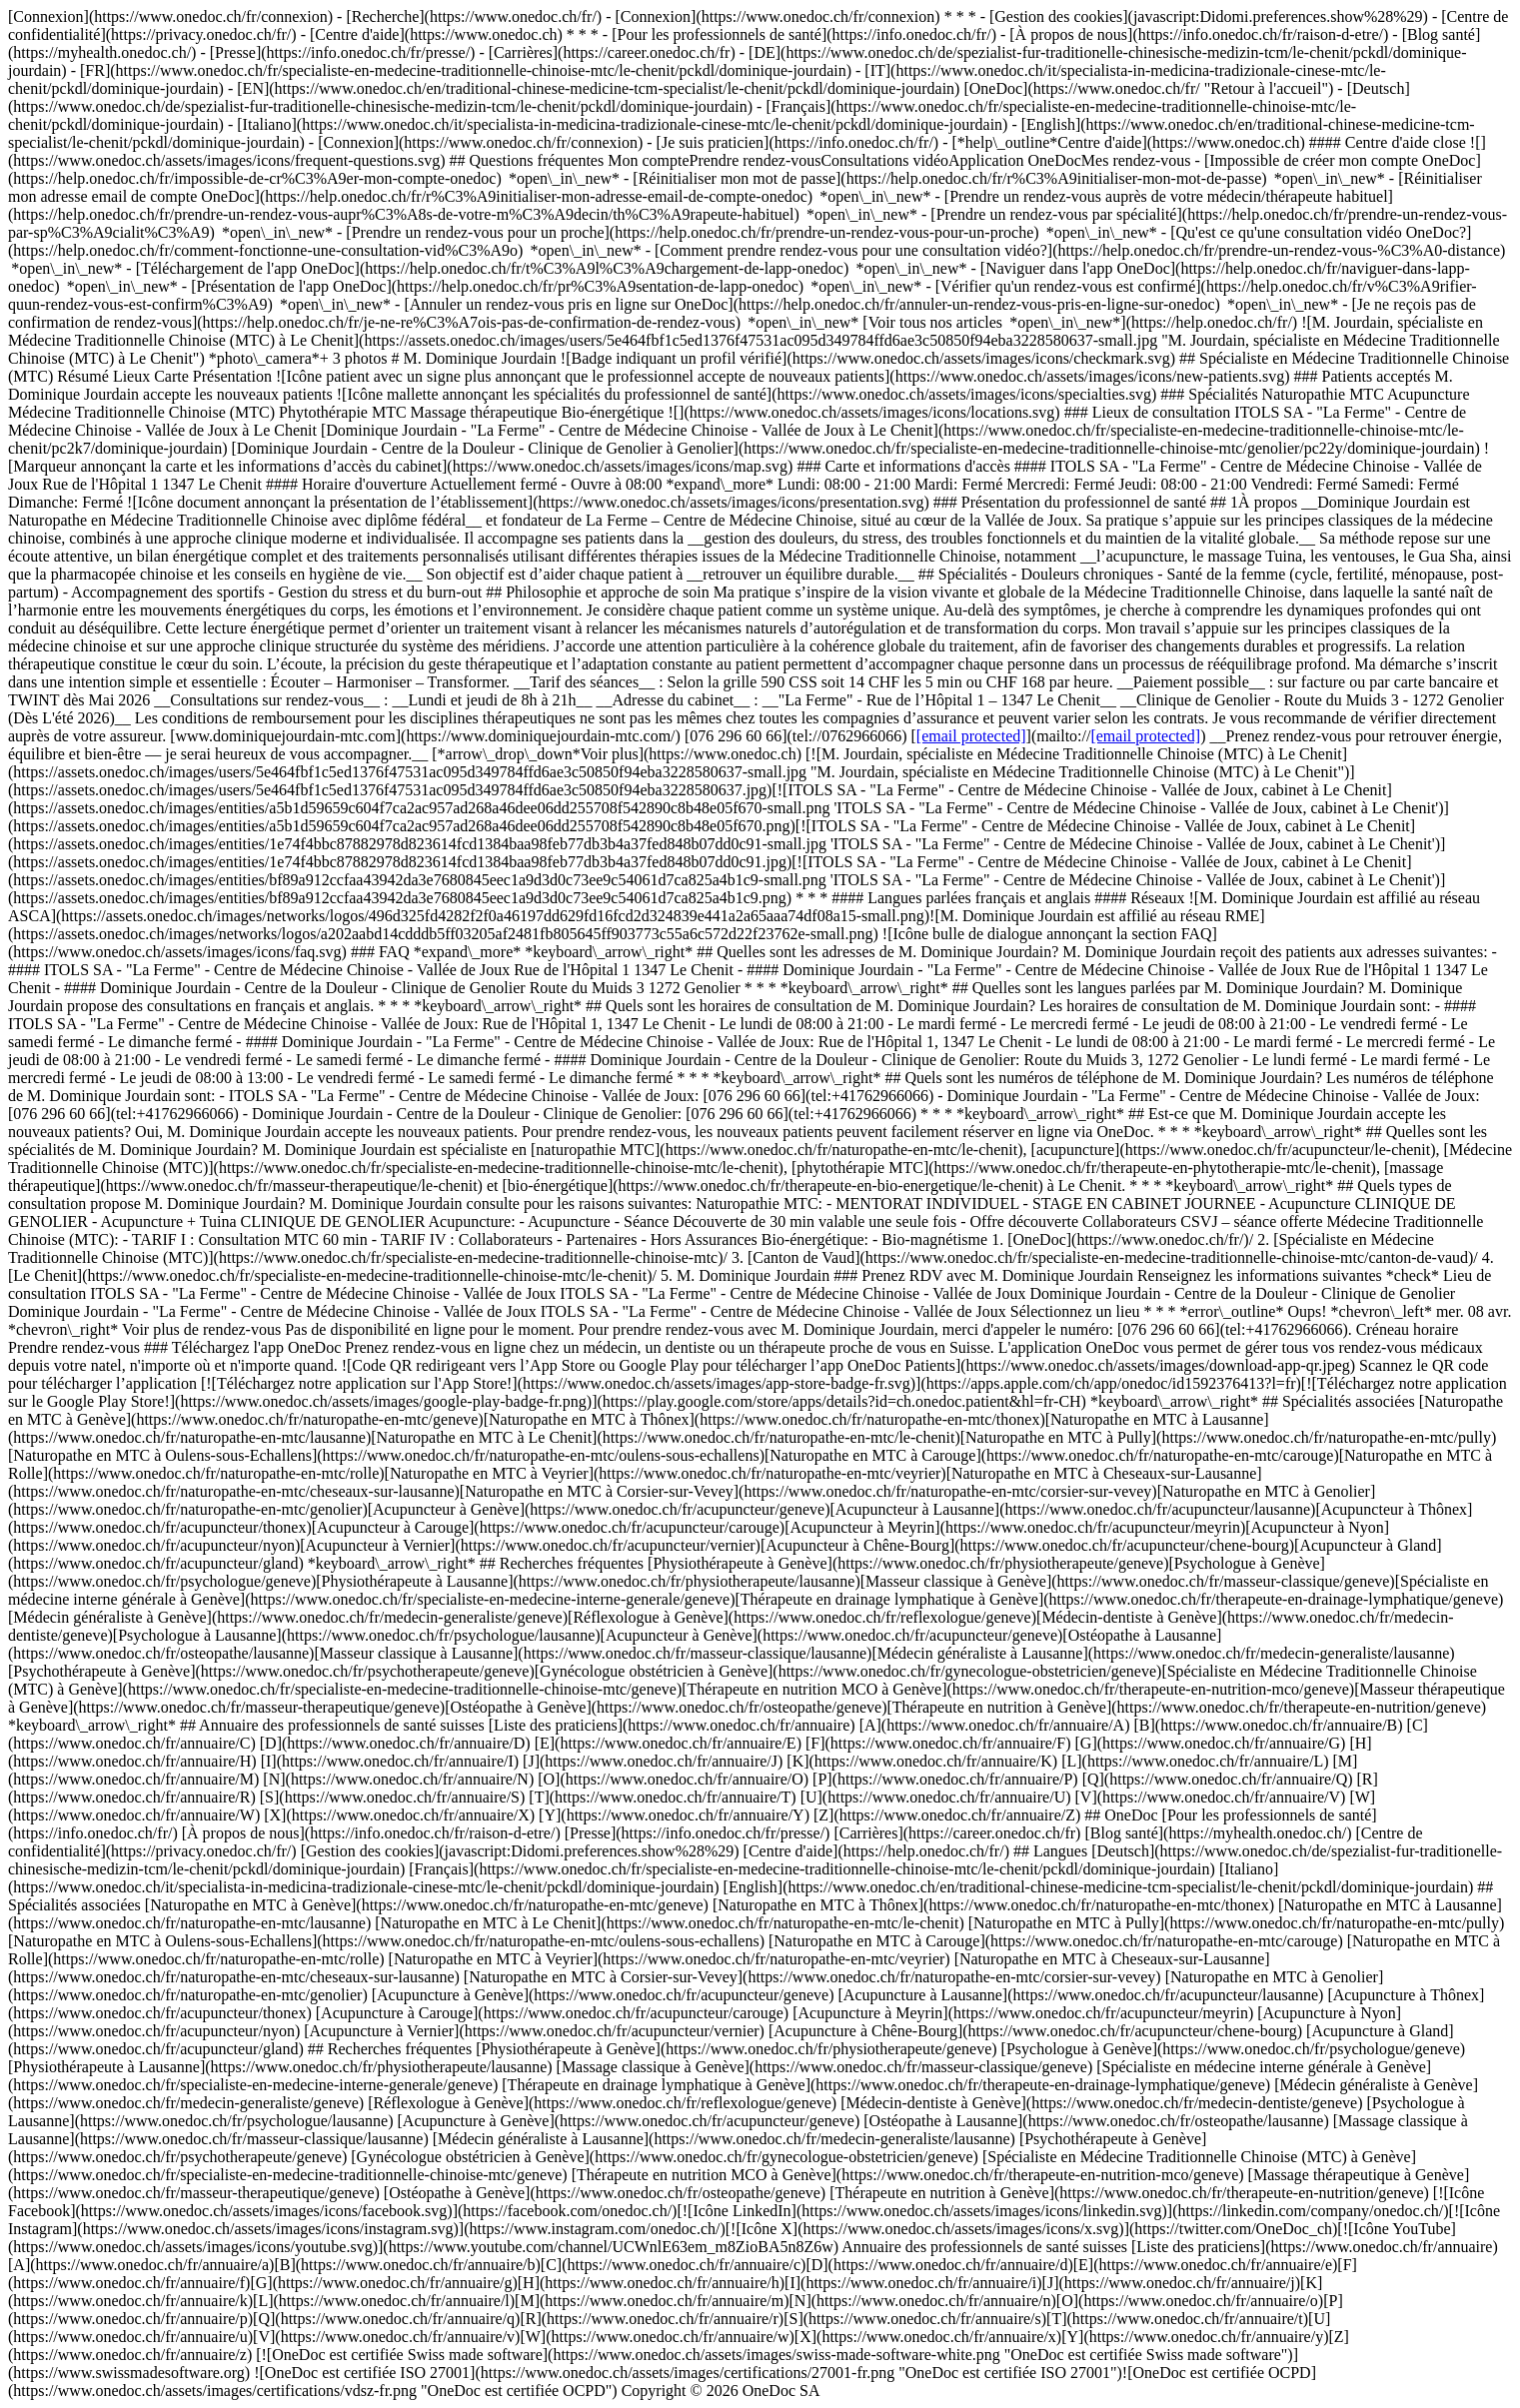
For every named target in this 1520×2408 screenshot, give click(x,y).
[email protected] (971, 735)
